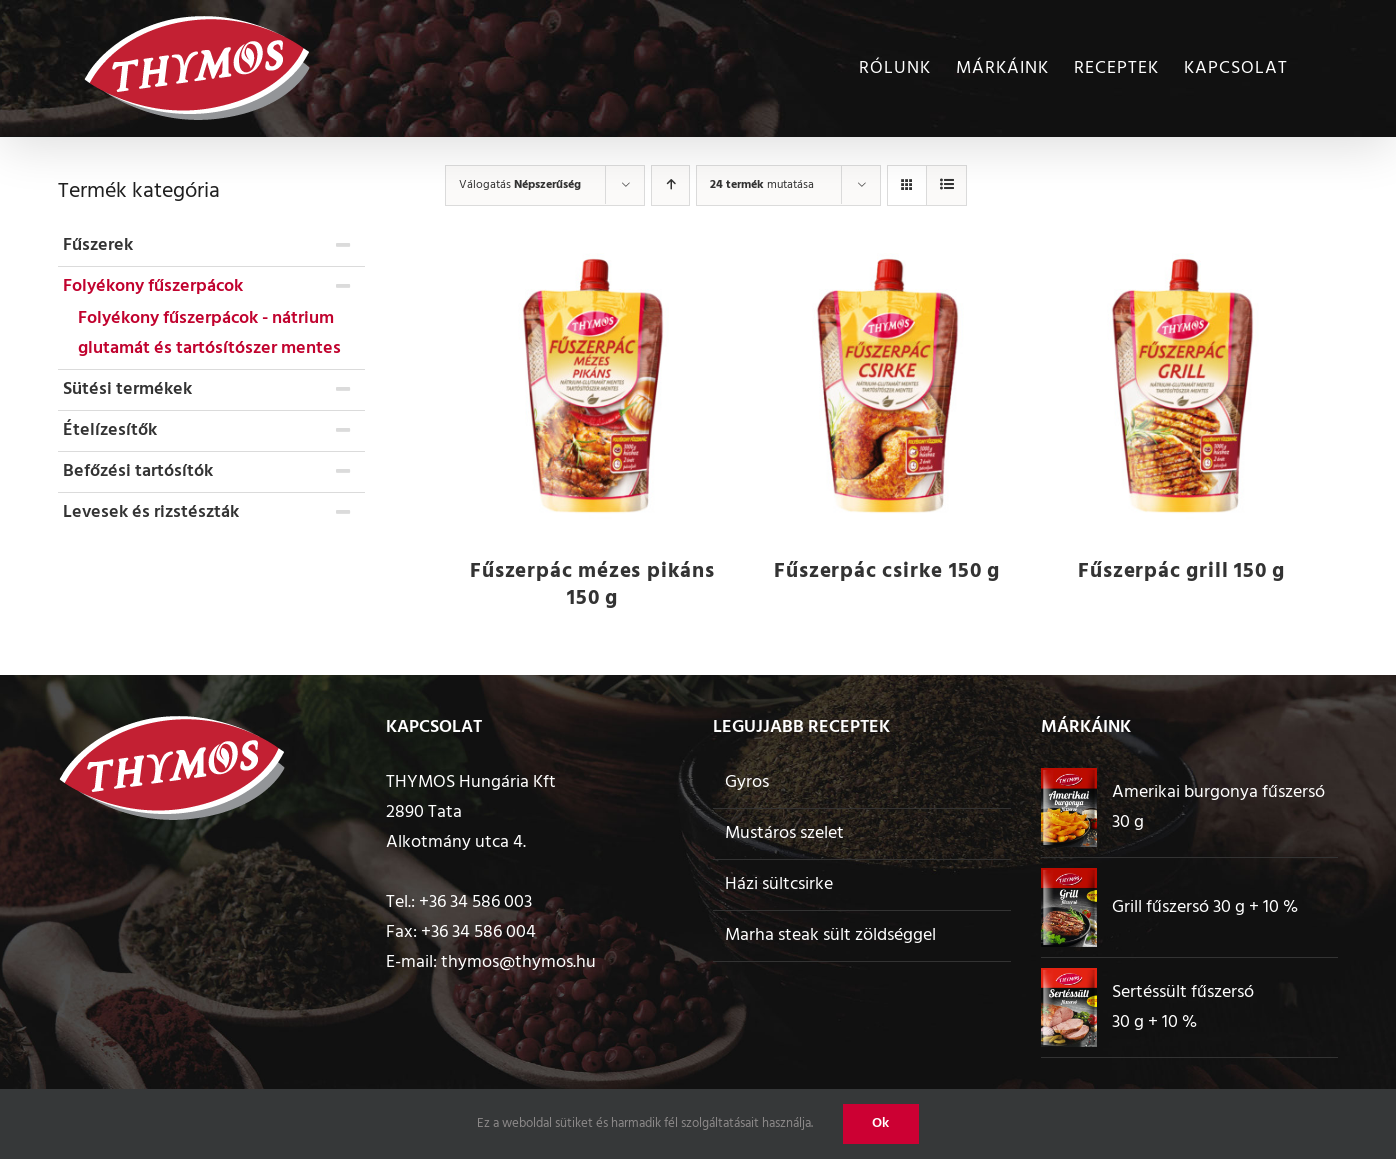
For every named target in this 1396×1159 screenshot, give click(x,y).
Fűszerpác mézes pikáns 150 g (592, 585)
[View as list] (946, 185)
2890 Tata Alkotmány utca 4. (456, 827)
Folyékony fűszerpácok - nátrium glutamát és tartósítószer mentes (209, 333)
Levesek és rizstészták (151, 512)
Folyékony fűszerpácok (153, 286)
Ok (881, 1123)
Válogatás (520, 185)
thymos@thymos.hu (518, 962)
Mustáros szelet (784, 833)
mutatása (762, 185)
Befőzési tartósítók (138, 471)
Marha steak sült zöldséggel (830, 935)
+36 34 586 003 (475, 902)
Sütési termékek (127, 389)
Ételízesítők (110, 430)
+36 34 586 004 (478, 932)
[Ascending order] (670, 185)
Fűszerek (98, 245)
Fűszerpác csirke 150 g (887, 571)
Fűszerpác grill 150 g (1181, 571)
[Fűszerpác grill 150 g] (1181, 388)
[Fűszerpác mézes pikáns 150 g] (592, 388)
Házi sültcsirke (779, 884)
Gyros (747, 782)
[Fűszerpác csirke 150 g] (887, 388)
